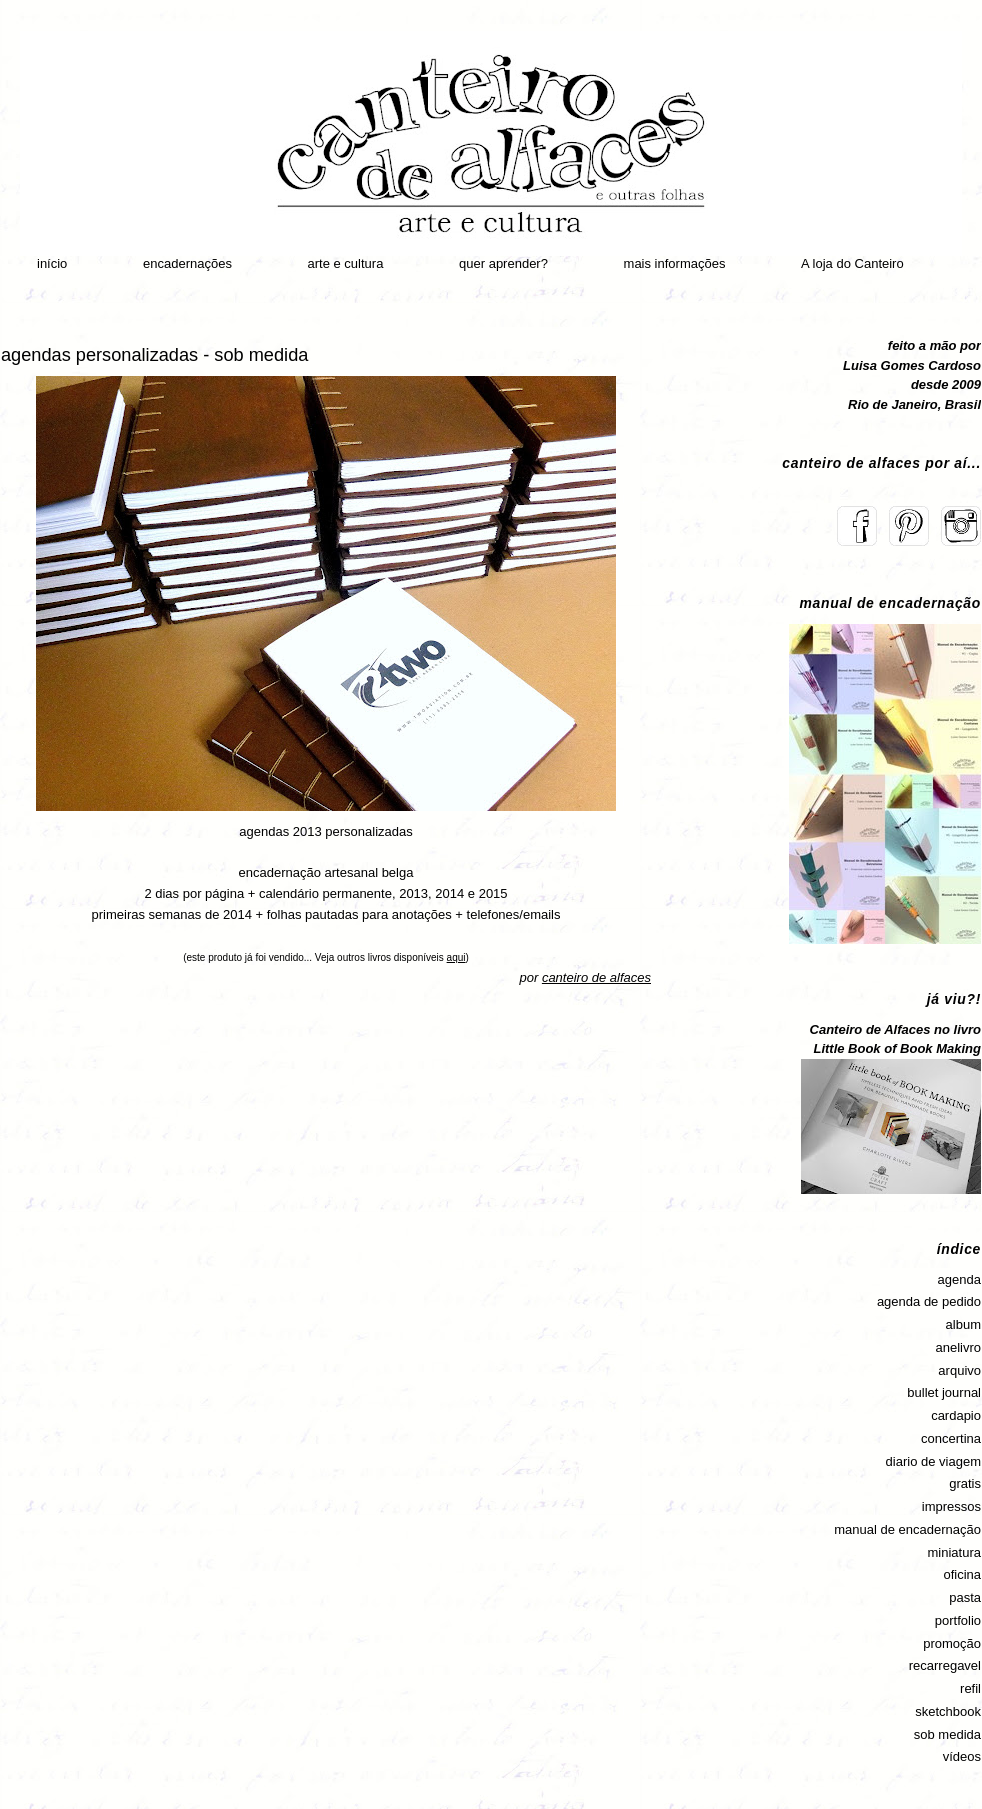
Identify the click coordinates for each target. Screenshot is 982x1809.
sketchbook (948, 1711)
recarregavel (945, 1665)
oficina (962, 1574)
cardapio (956, 1415)
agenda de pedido (929, 1301)
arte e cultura (346, 263)
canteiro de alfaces (596, 977)
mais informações (675, 263)
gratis (965, 1483)
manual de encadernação (907, 1529)
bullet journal (944, 1392)
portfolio (958, 1620)
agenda (959, 1279)
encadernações (187, 263)
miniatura (954, 1552)
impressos (951, 1506)
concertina (951, 1438)
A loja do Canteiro (852, 263)
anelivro (958, 1347)
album (963, 1324)
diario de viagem (933, 1461)
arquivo (959, 1370)
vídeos (962, 1756)
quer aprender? (503, 263)
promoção (952, 1643)
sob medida (947, 1734)
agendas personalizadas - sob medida (154, 355)
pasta (965, 1597)
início (52, 263)
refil (970, 1688)
